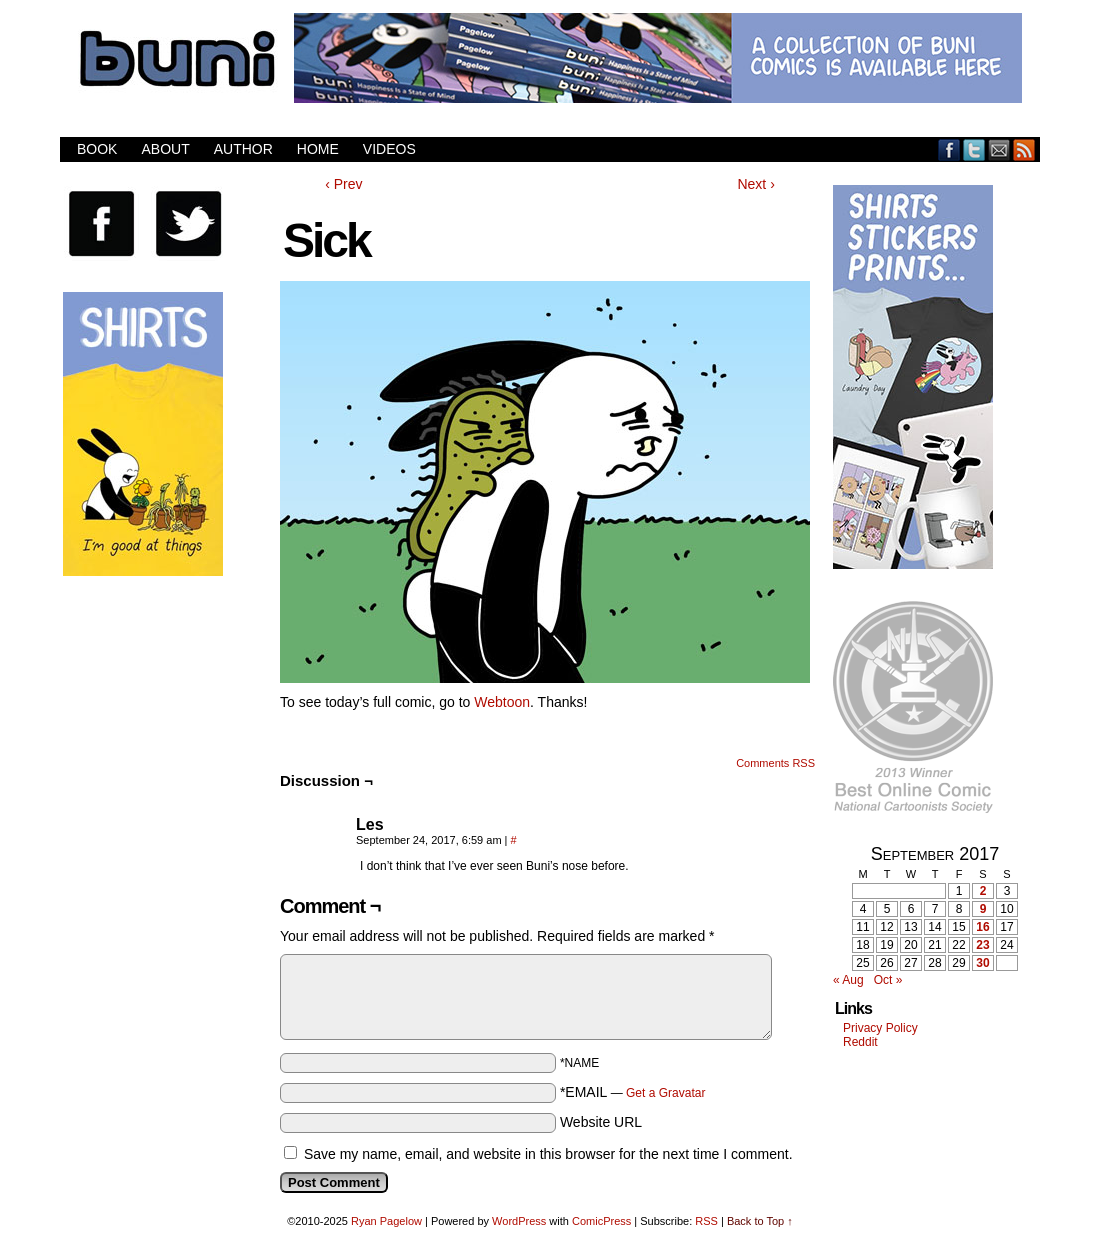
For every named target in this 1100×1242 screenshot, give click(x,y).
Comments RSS (775, 763)
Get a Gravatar (665, 1093)
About (165, 149)
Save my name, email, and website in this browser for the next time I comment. (548, 1154)
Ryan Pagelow (386, 1221)
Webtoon (502, 702)
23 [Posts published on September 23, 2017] (982, 945)
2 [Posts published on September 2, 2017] (983, 891)
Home (318, 149)
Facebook (949, 149)
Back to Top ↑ (760, 1221)
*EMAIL (633, 1092)
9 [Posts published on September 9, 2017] (983, 909)
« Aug (848, 980)
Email (999, 149)
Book (97, 149)
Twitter (974, 149)
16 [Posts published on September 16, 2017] (982, 927)
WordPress (519, 1221)
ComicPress (601, 1221)
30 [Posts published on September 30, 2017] (982, 963)
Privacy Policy (880, 1028)
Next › (755, 184)
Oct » (888, 980)
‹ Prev (343, 184)
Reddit (860, 1042)
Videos (389, 149)
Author (243, 149)
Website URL (601, 1122)
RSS (1024, 149)
